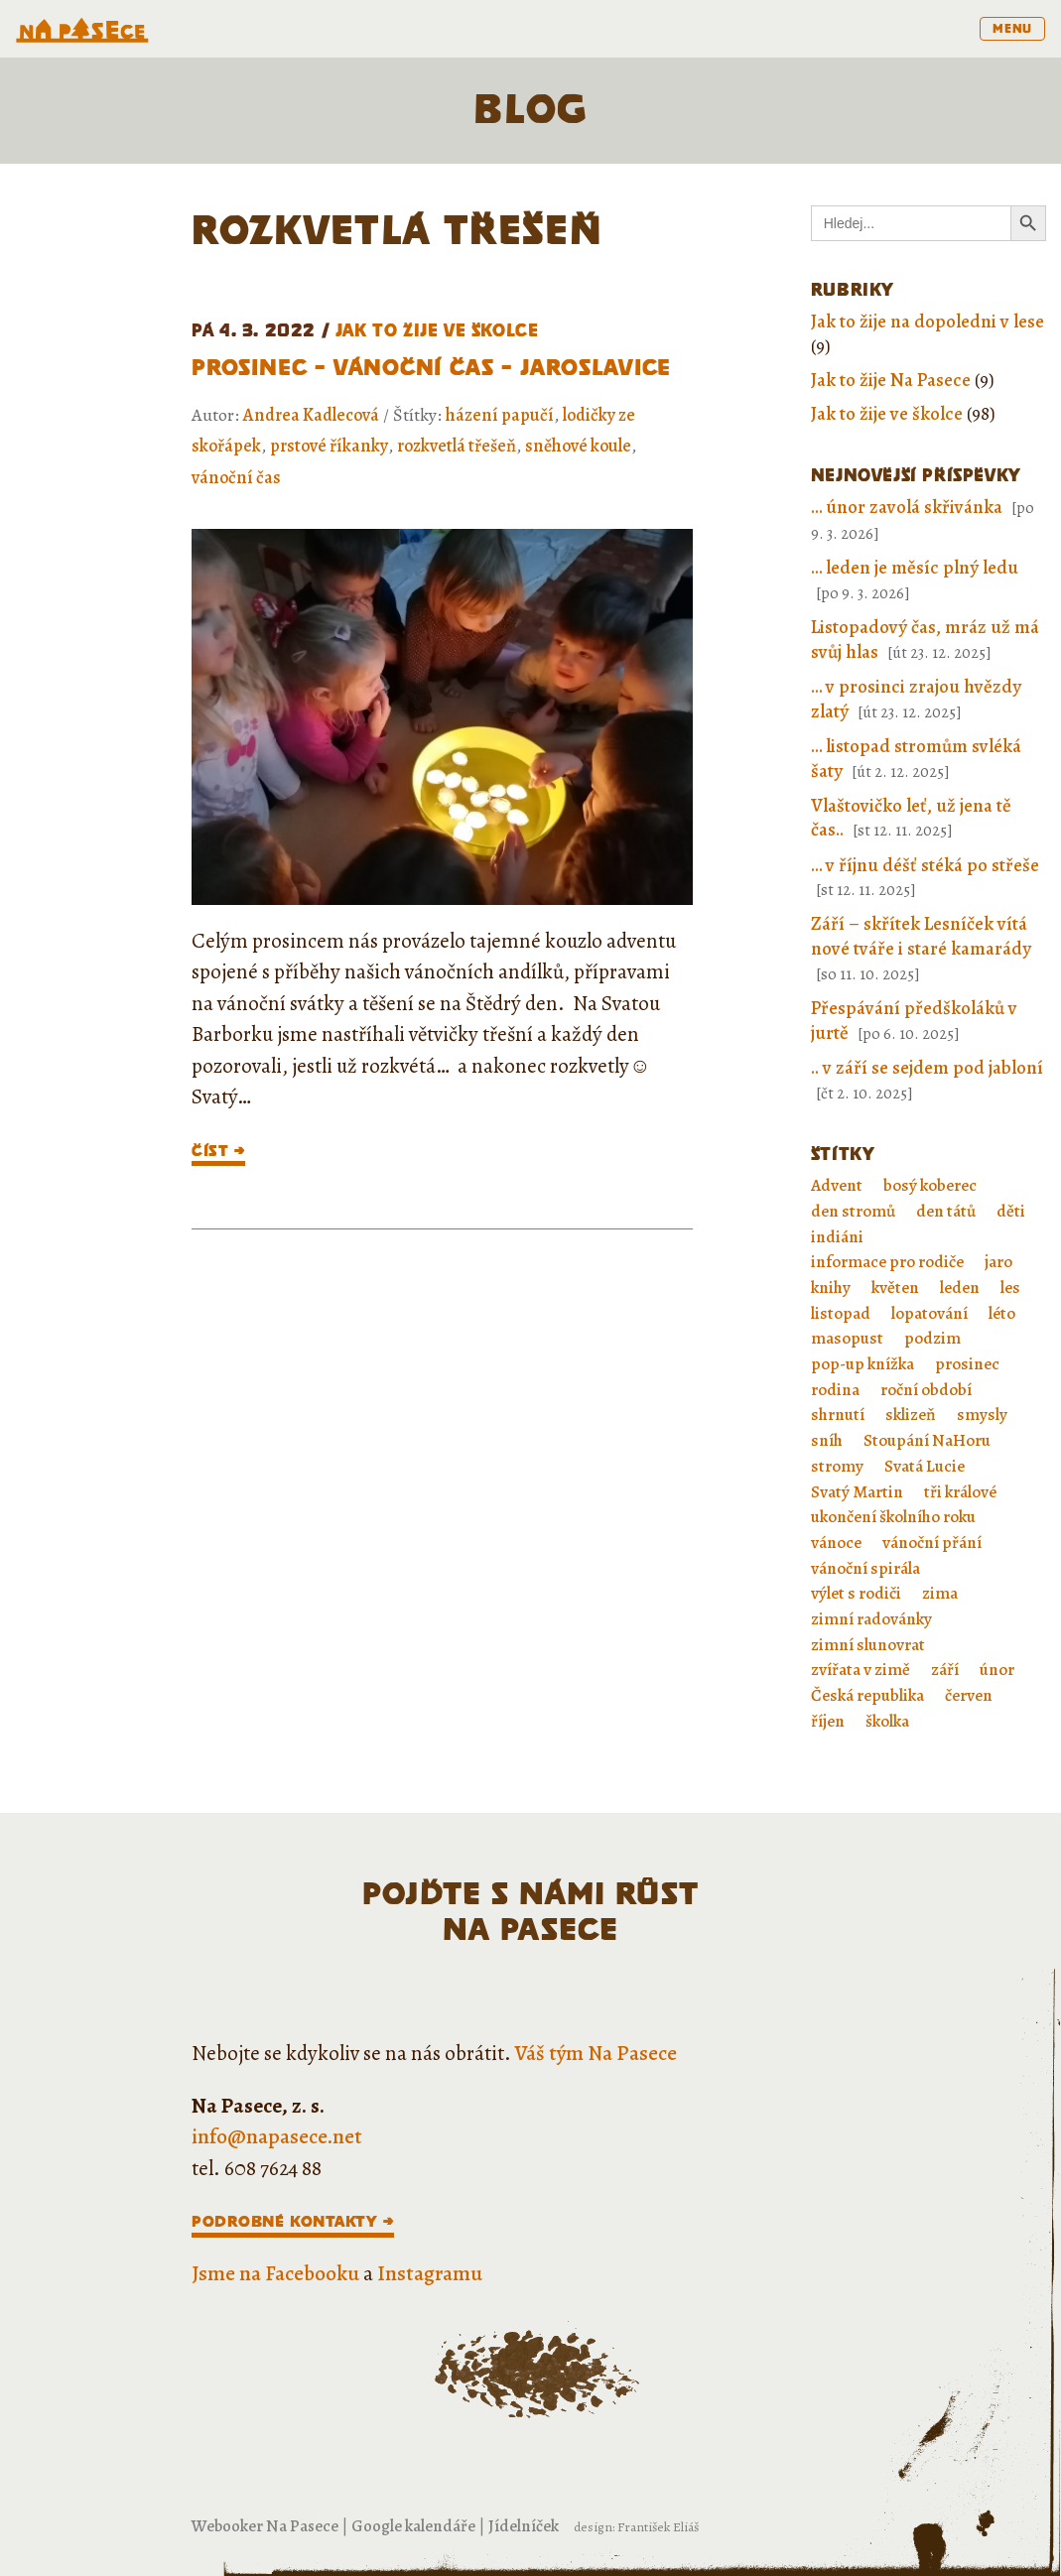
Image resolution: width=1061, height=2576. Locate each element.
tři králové (960, 1492)
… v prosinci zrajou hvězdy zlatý (916, 699)
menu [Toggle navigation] (1012, 28)
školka (887, 1721)
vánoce (836, 1542)
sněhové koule (578, 445)
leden (960, 1287)
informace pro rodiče (887, 1261)
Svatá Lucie (924, 1466)
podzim (932, 1338)
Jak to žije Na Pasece (891, 380)
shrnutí (837, 1414)
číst (210, 1150)
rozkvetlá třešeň (456, 445)
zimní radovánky (871, 1619)
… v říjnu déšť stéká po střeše (925, 865)
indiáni (837, 1236)
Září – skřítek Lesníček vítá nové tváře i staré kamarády (921, 936)
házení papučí (500, 415)
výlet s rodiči (856, 1593)
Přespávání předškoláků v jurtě (914, 1020)
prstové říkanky (329, 445)
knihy (831, 1287)
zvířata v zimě (860, 1669)
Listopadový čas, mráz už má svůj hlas (925, 639)
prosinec (967, 1363)
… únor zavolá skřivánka (906, 507)
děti (1010, 1211)
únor (997, 1669)
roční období (926, 1389)
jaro (998, 1261)
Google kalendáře (413, 2525)
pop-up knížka (862, 1363)
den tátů (946, 1211)
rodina (835, 1389)
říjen (828, 1721)
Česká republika (867, 1695)
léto (1002, 1313)
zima (940, 1593)
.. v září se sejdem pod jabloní (927, 1068)
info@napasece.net (277, 2136)
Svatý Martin (857, 1492)
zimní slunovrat (868, 1644)
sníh (827, 1440)
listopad (840, 1313)
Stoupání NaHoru (927, 1440)
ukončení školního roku (893, 1516)
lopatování (929, 1313)
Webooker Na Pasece (265, 2525)
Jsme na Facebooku (275, 2273)
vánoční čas (236, 477)
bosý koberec (930, 1185)
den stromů (853, 1211)
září (945, 1669)
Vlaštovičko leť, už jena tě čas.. (911, 818)
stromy (837, 1466)
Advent (836, 1185)
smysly (982, 1414)
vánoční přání (932, 1542)
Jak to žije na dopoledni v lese (927, 321)
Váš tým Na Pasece (596, 2053)
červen (969, 1695)
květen (895, 1287)
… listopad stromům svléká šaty (916, 758)
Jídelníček (523, 2525)
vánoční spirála (865, 1568)
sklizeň (910, 1414)
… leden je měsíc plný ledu (914, 567)
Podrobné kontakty (284, 2221)
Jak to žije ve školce (437, 330)
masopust (847, 1338)
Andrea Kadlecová (311, 415)
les (1010, 1287)
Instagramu (429, 2273)
